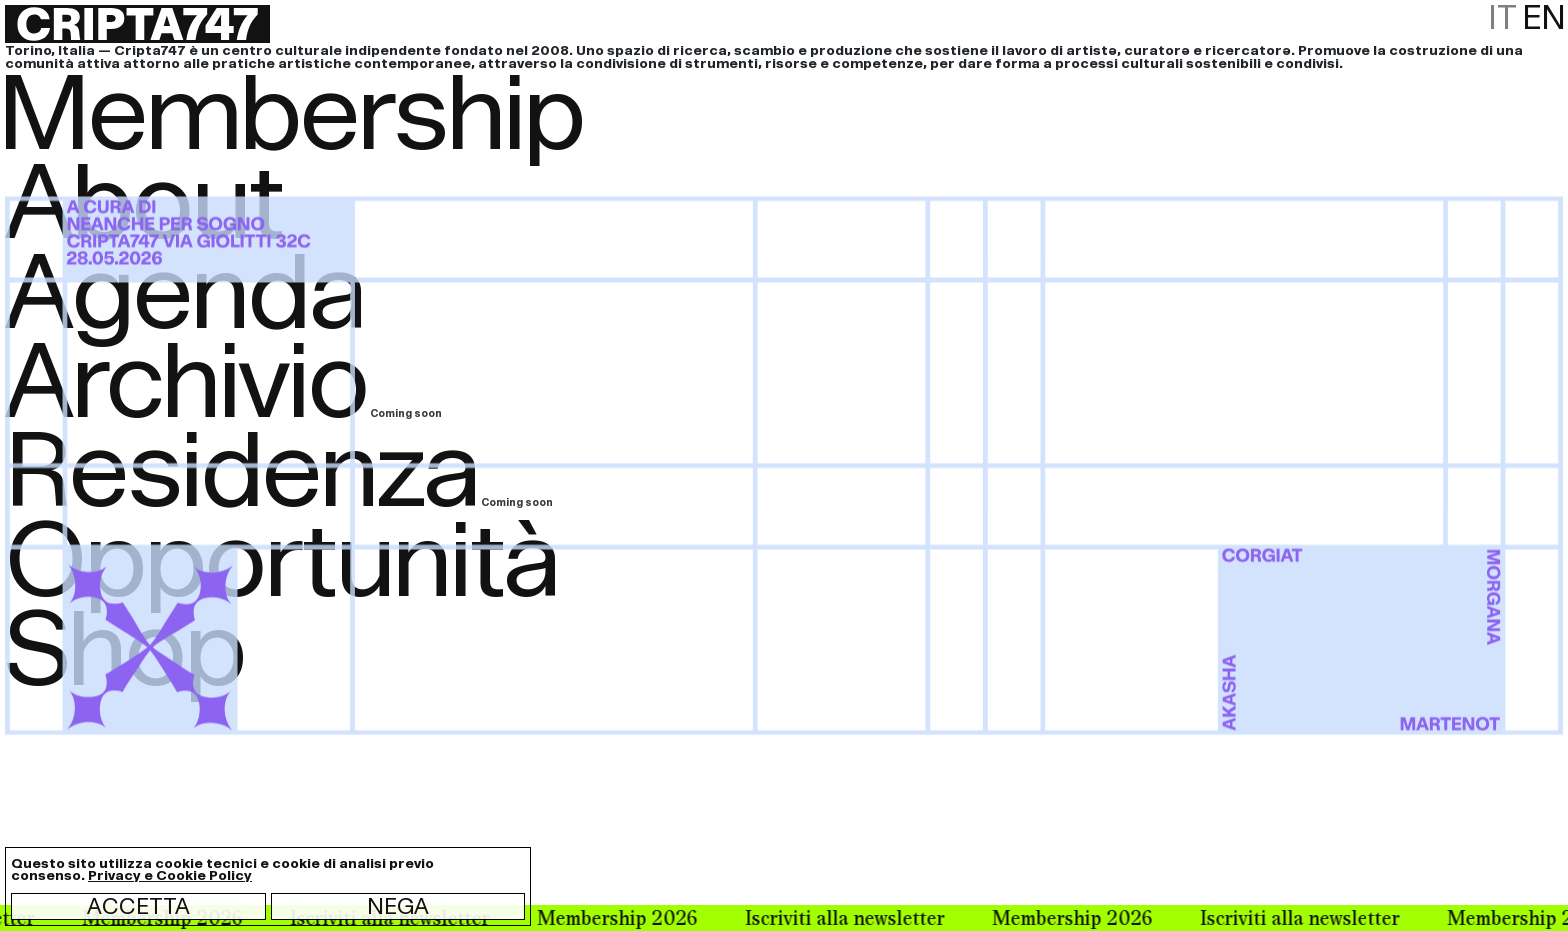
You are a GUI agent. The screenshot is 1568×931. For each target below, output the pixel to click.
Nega (398, 906)
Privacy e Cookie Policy (170, 875)
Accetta (138, 906)
